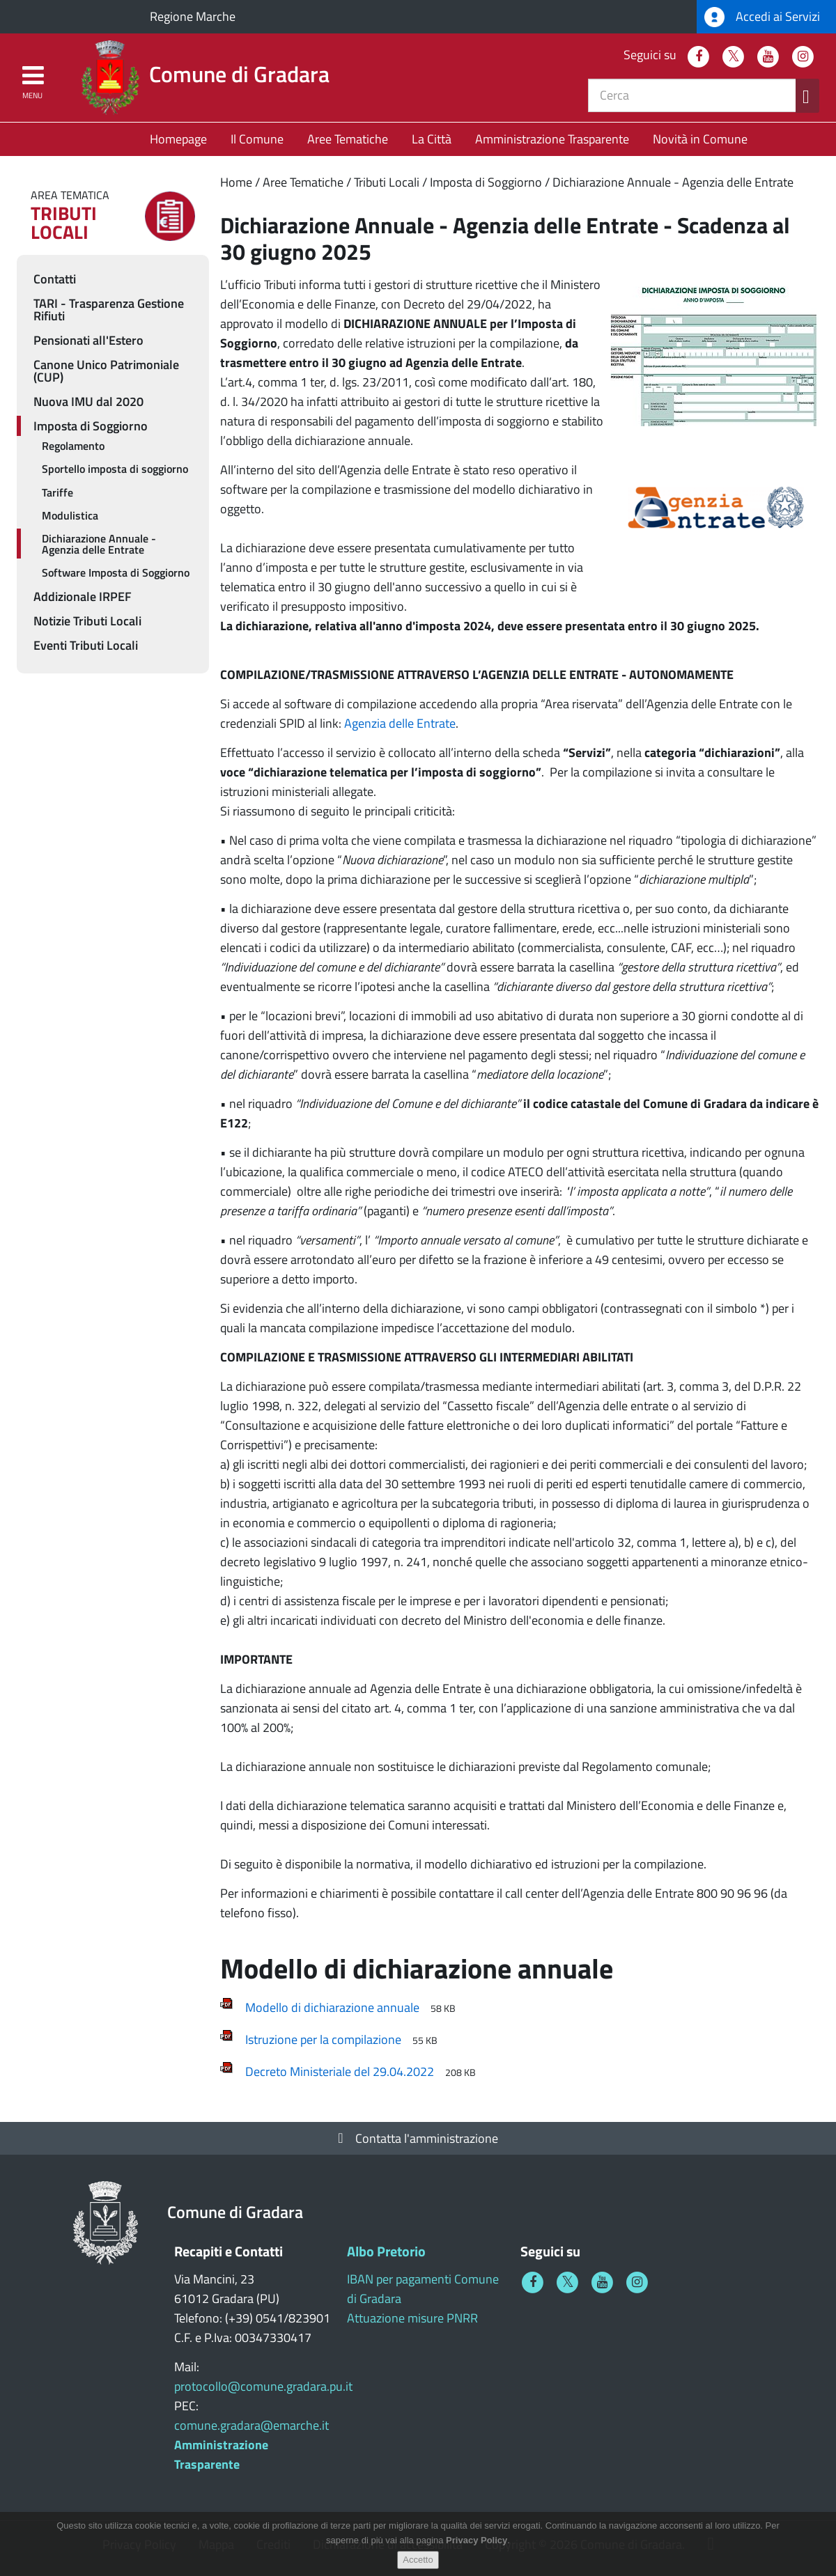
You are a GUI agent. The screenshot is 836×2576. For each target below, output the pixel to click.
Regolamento (73, 445)
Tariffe (57, 492)
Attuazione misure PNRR (412, 2318)
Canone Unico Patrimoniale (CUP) (106, 371)
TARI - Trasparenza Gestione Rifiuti (108, 309)
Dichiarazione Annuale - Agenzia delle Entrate (673, 182)
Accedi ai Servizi (762, 17)
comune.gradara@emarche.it (251, 2425)
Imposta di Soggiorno (486, 182)
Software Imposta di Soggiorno (115, 572)
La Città (431, 139)
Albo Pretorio (386, 2251)
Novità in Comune (700, 139)
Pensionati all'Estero (88, 340)
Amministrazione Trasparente (552, 139)
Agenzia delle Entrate (400, 723)
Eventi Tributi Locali (85, 645)
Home (236, 182)
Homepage (178, 139)
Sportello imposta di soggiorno (115, 468)
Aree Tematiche (347, 139)
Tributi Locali (386, 182)
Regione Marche (192, 16)
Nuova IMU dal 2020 (88, 401)
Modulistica (70, 515)
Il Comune (257, 139)
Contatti (54, 279)
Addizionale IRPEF (82, 596)
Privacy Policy (476, 2543)
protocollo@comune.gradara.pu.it (263, 2386)
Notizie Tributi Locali (87, 620)
